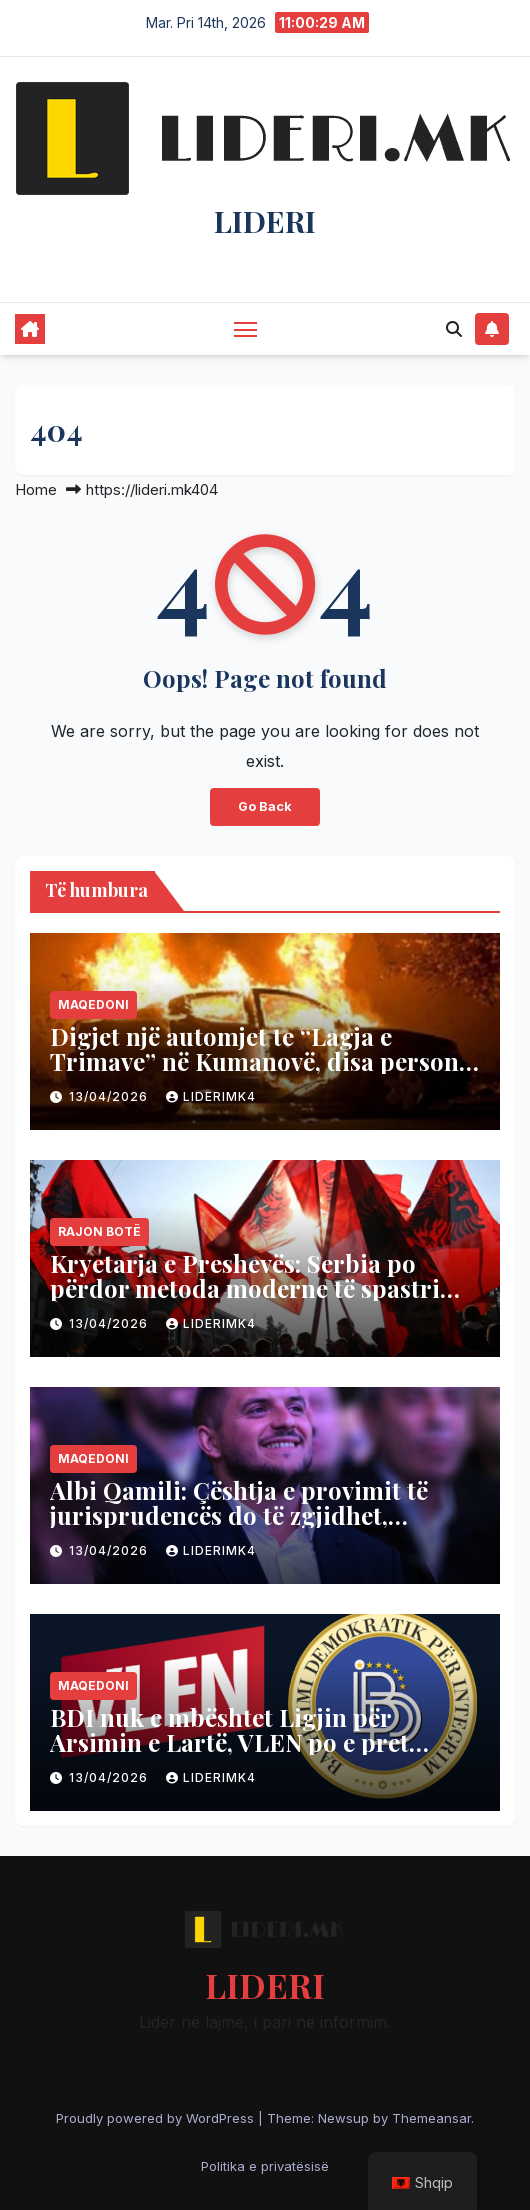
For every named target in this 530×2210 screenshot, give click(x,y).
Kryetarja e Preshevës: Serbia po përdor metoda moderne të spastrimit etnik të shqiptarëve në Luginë (264, 1288)
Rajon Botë (99, 1231)
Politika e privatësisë (265, 2166)
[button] (454, 329)
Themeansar (431, 2118)
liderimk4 (211, 1096)
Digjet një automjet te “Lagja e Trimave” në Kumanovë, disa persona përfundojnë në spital (261, 1061)
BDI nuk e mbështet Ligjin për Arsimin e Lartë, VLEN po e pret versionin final (229, 1742)
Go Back (265, 806)
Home (36, 489)
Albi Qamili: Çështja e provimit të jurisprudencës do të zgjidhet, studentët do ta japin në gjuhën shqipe (239, 1527)
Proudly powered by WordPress (157, 2118)
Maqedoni (93, 1004)
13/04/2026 (110, 1096)
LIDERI (265, 221)
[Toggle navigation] (246, 329)
